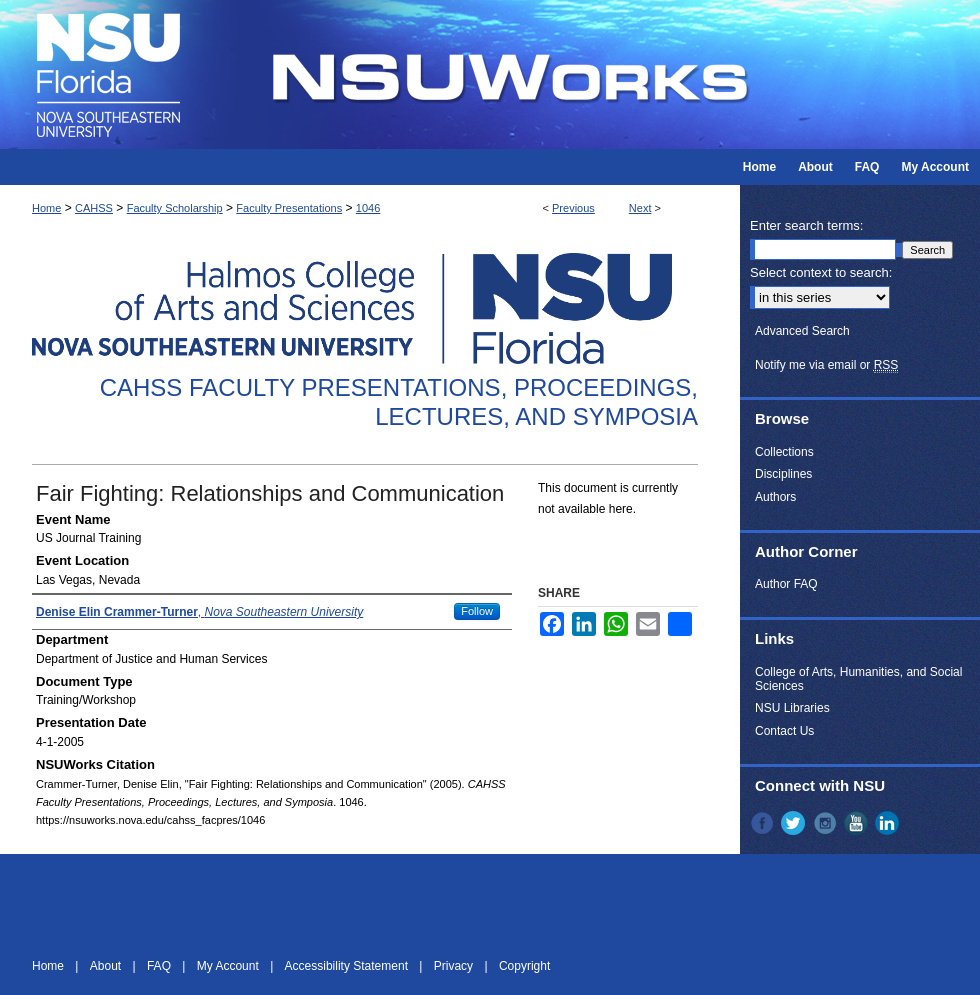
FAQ (160, 966)
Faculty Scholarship (175, 208)
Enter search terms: (806, 225)
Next (640, 208)
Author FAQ (786, 584)
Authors (775, 497)
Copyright (524, 966)
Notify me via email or (826, 365)
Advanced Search (802, 331)
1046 (368, 208)
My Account (229, 966)
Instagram (827, 823)
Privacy (455, 966)
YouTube (858, 823)
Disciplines (783, 474)
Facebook (764, 823)
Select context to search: (821, 272)
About (107, 966)
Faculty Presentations (289, 208)
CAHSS (94, 208)
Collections (784, 452)
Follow (477, 611)
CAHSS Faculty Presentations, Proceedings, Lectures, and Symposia (399, 402)
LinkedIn (889, 823)
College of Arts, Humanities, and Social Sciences (858, 679)
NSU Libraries (792, 708)
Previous (573, 208)
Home (46, 208)
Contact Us (784, 731)
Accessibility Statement (348, 966)
